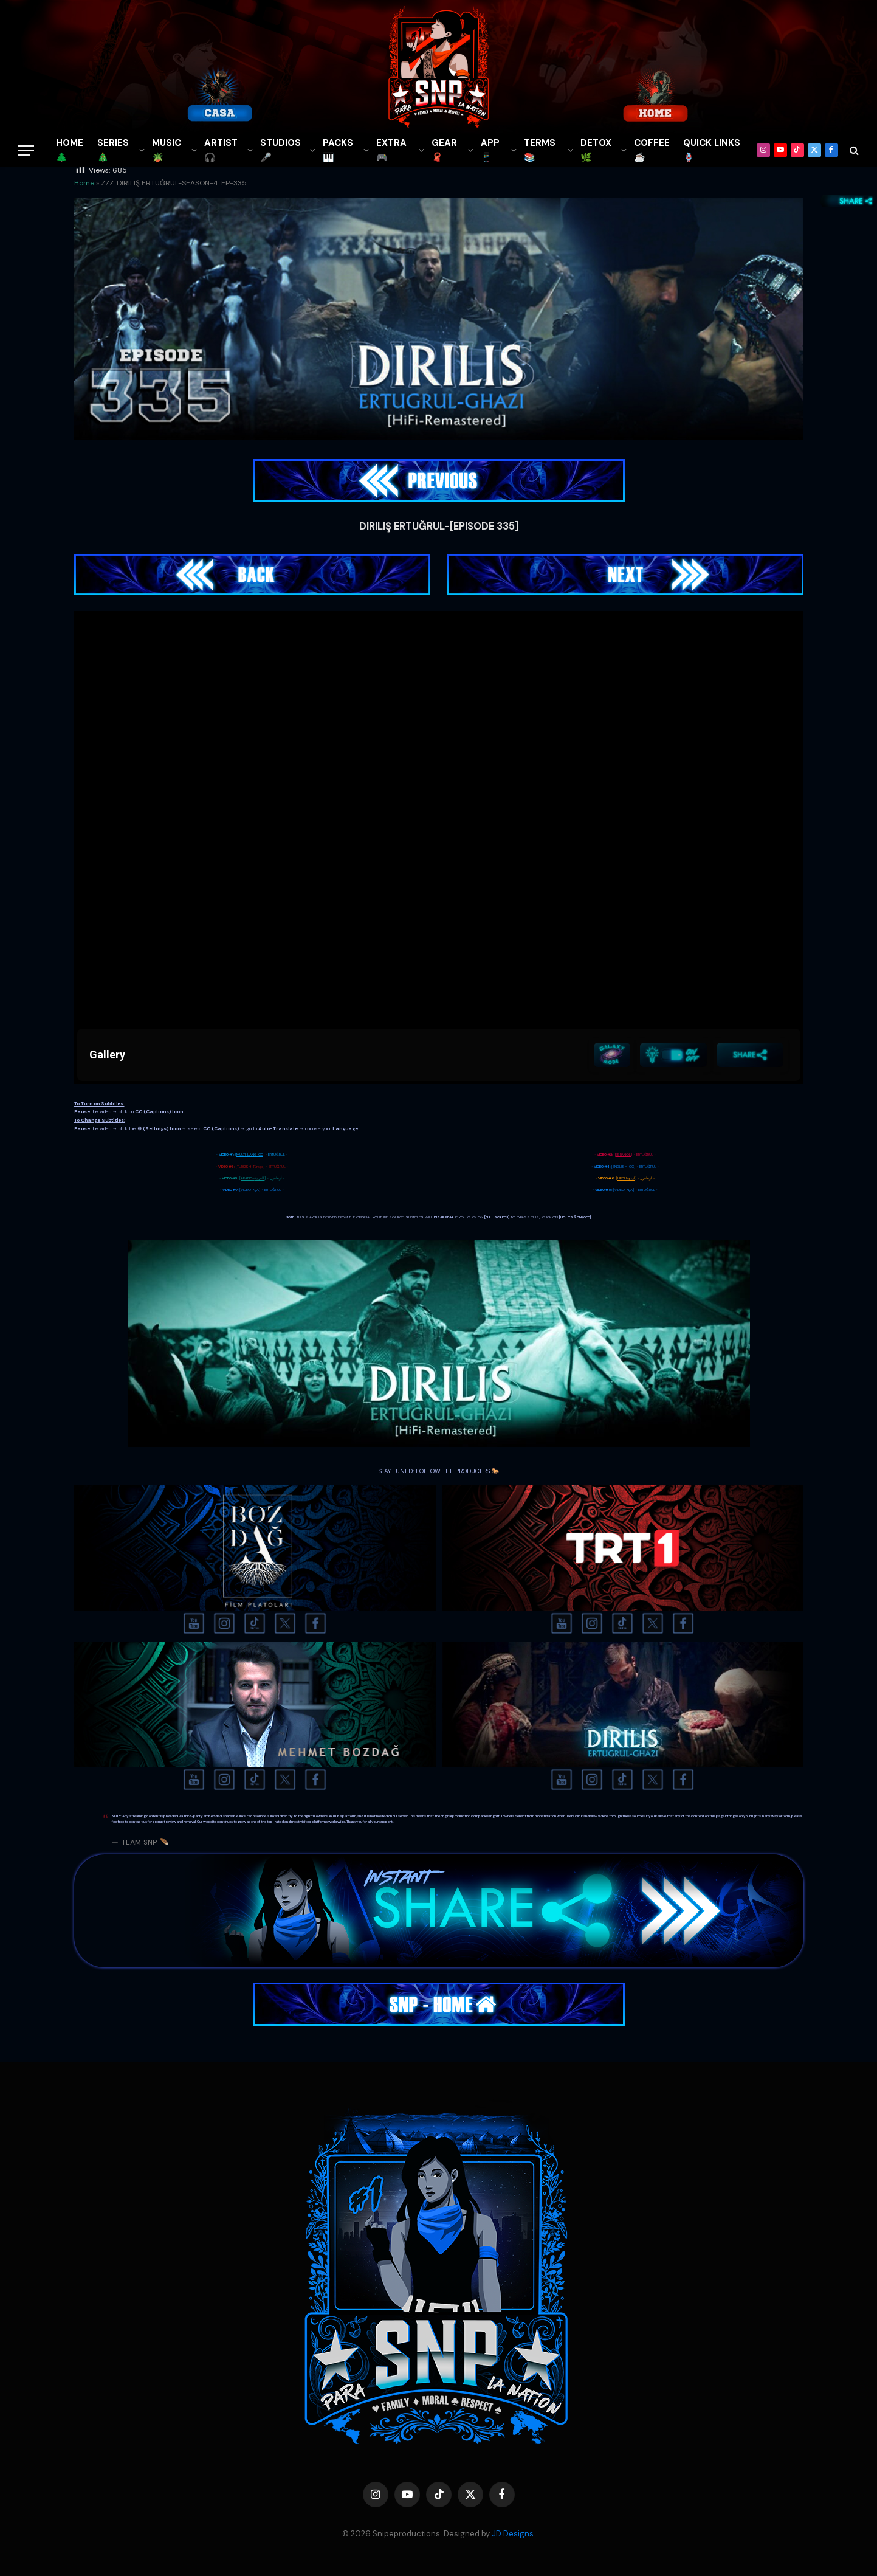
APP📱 (490, 150)
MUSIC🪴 (166, 150)
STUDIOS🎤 (280, 150)
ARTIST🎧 (221, 150)
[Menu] (26, 150)
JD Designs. (513, 2534)
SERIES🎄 (113, 150)
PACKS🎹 (338, 150)
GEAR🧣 (444, 150)
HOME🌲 (69, 150)
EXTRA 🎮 (391, 150)
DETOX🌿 (595, 150)
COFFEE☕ (652, 150)
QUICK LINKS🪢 (711, 150)
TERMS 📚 (539, 150)
